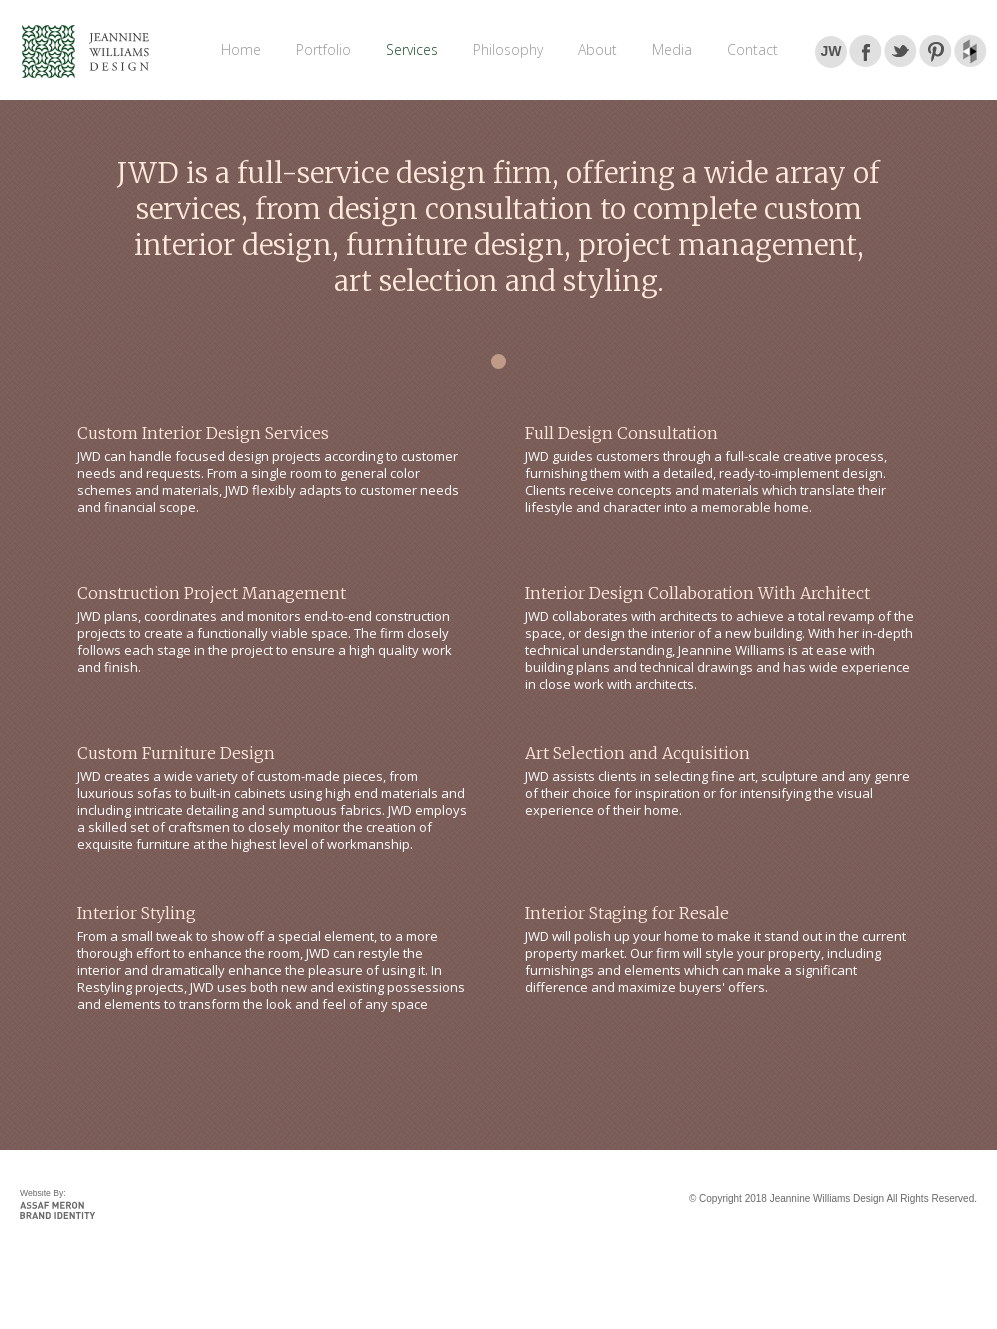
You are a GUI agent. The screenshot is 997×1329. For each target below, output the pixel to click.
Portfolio (323, 49)
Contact (752, 49)
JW (831, 51)
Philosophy (508, 49)
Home (241, 49)
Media (672, 49)
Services (412, 49)
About (597, 49)
